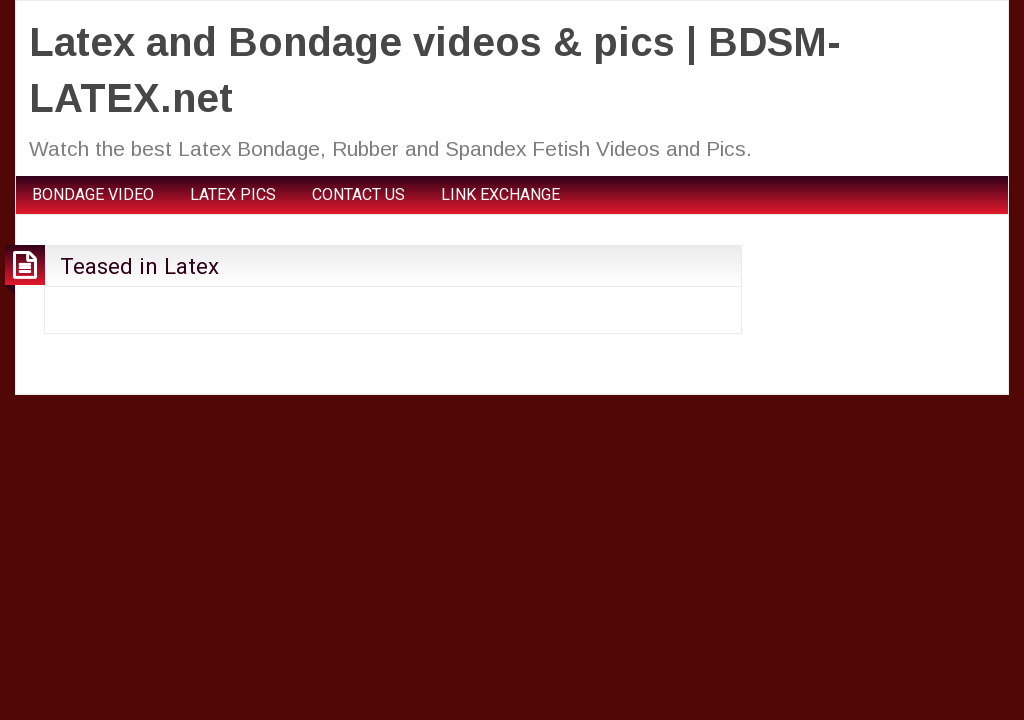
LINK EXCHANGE (500, 194)
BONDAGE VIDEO (93, 194)
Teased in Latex (139, 266)
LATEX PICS (233, 194)
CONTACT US (358, 194)
